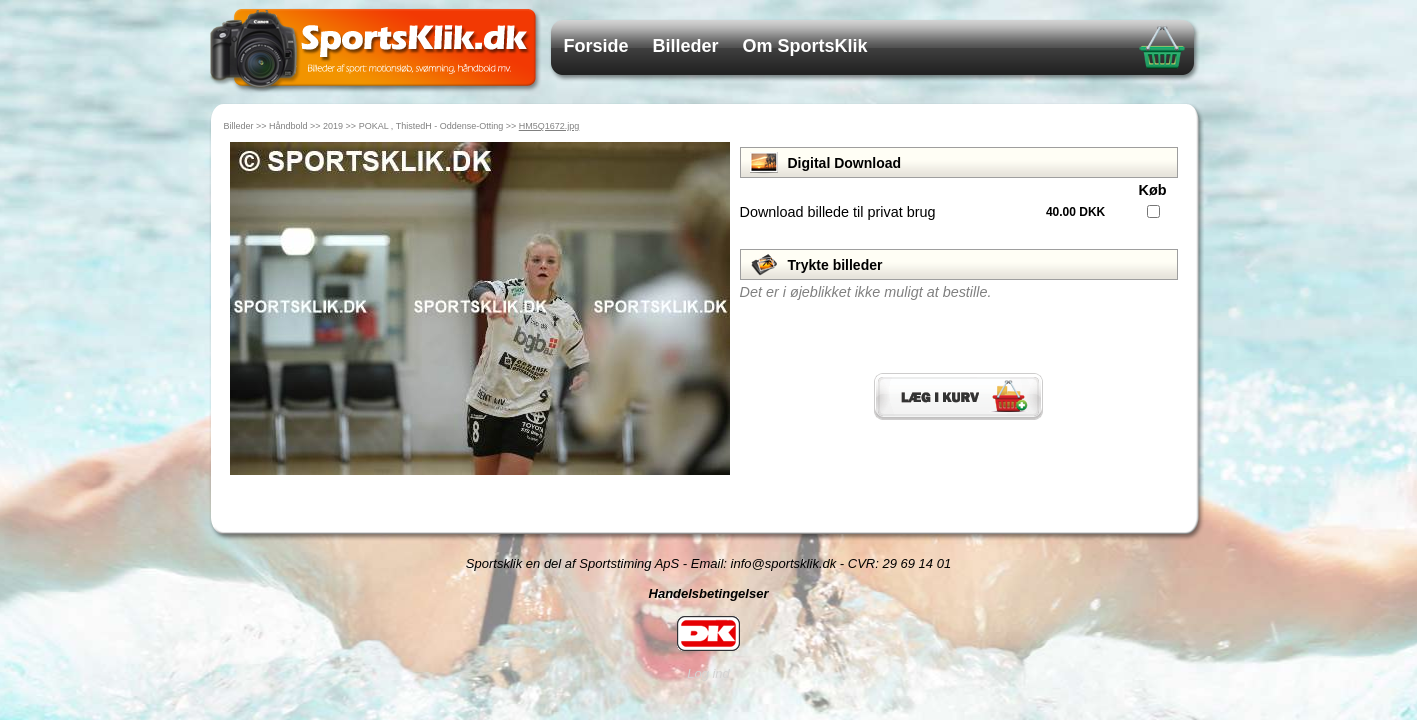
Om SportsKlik (805, 46)
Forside (596, 46)
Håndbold (288, 126)
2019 (333, 126)
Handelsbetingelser (709, 593)
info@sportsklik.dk (784, 563)
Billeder (686, 46)
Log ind (708, 673)
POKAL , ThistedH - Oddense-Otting (431, 126)
